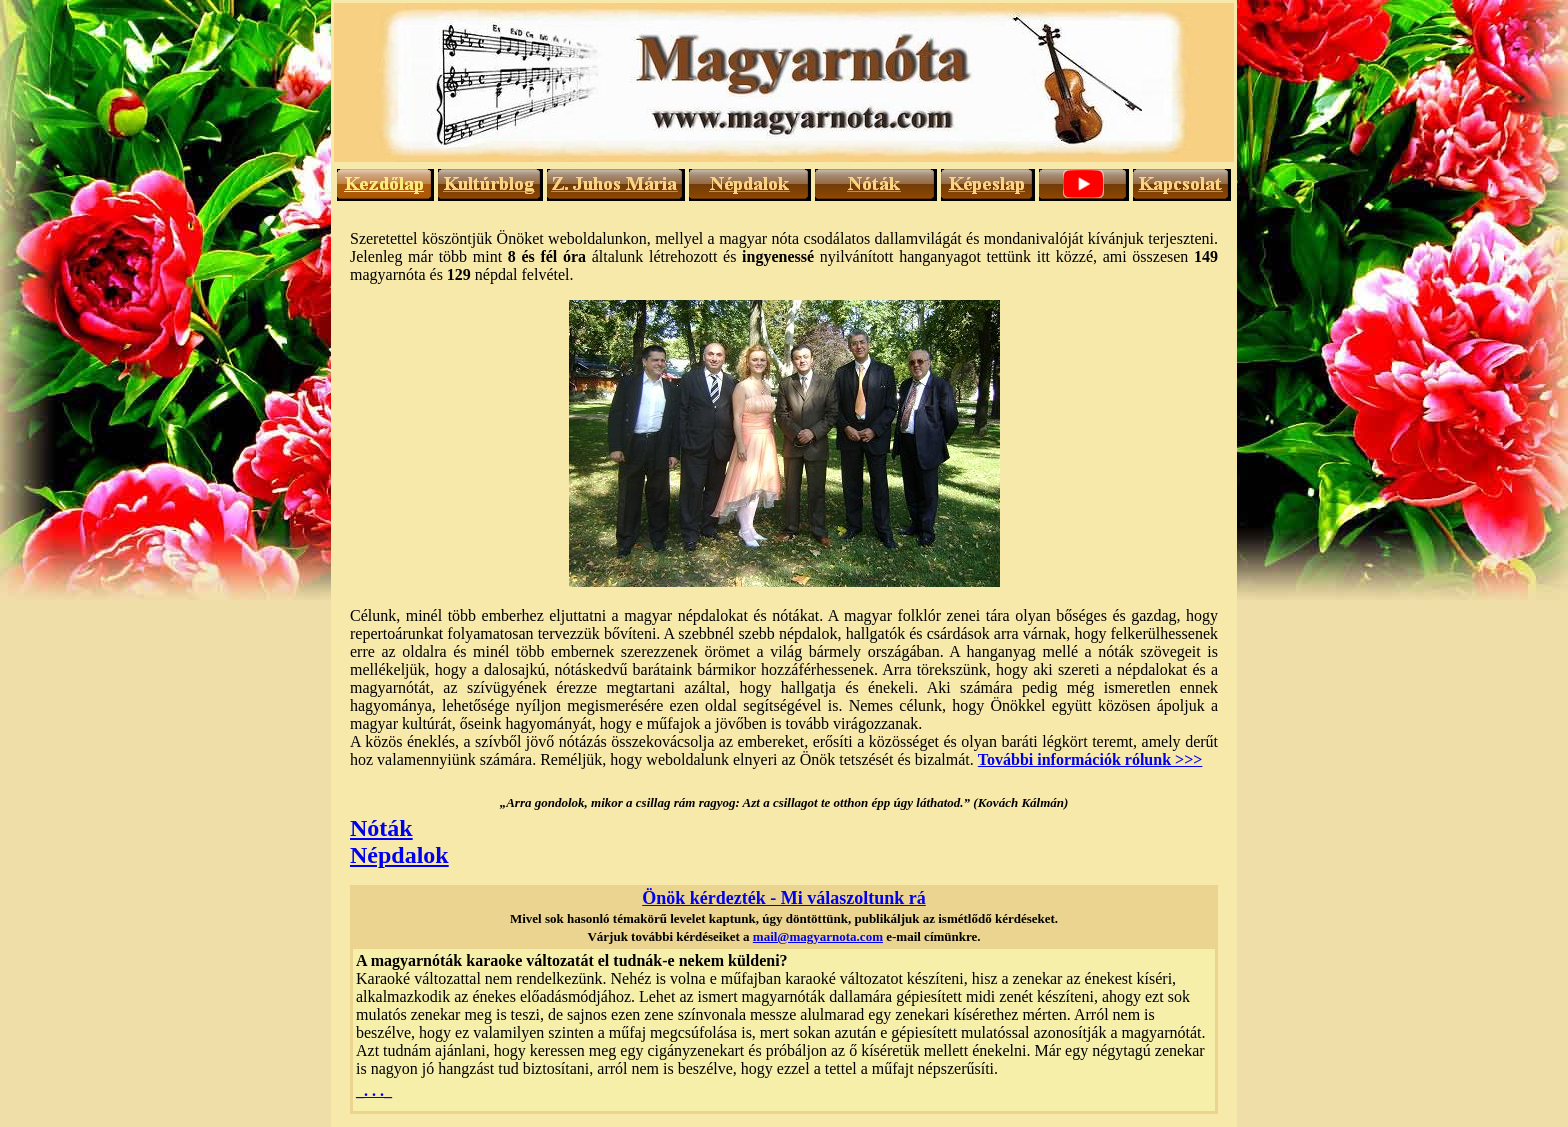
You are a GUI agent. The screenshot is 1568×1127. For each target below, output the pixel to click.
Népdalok (399, 855)
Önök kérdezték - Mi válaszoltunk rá (784, 898)
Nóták (381, 828)
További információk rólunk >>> (1090, 759)
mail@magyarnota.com (818, 936)
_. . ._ (374, 1090)
